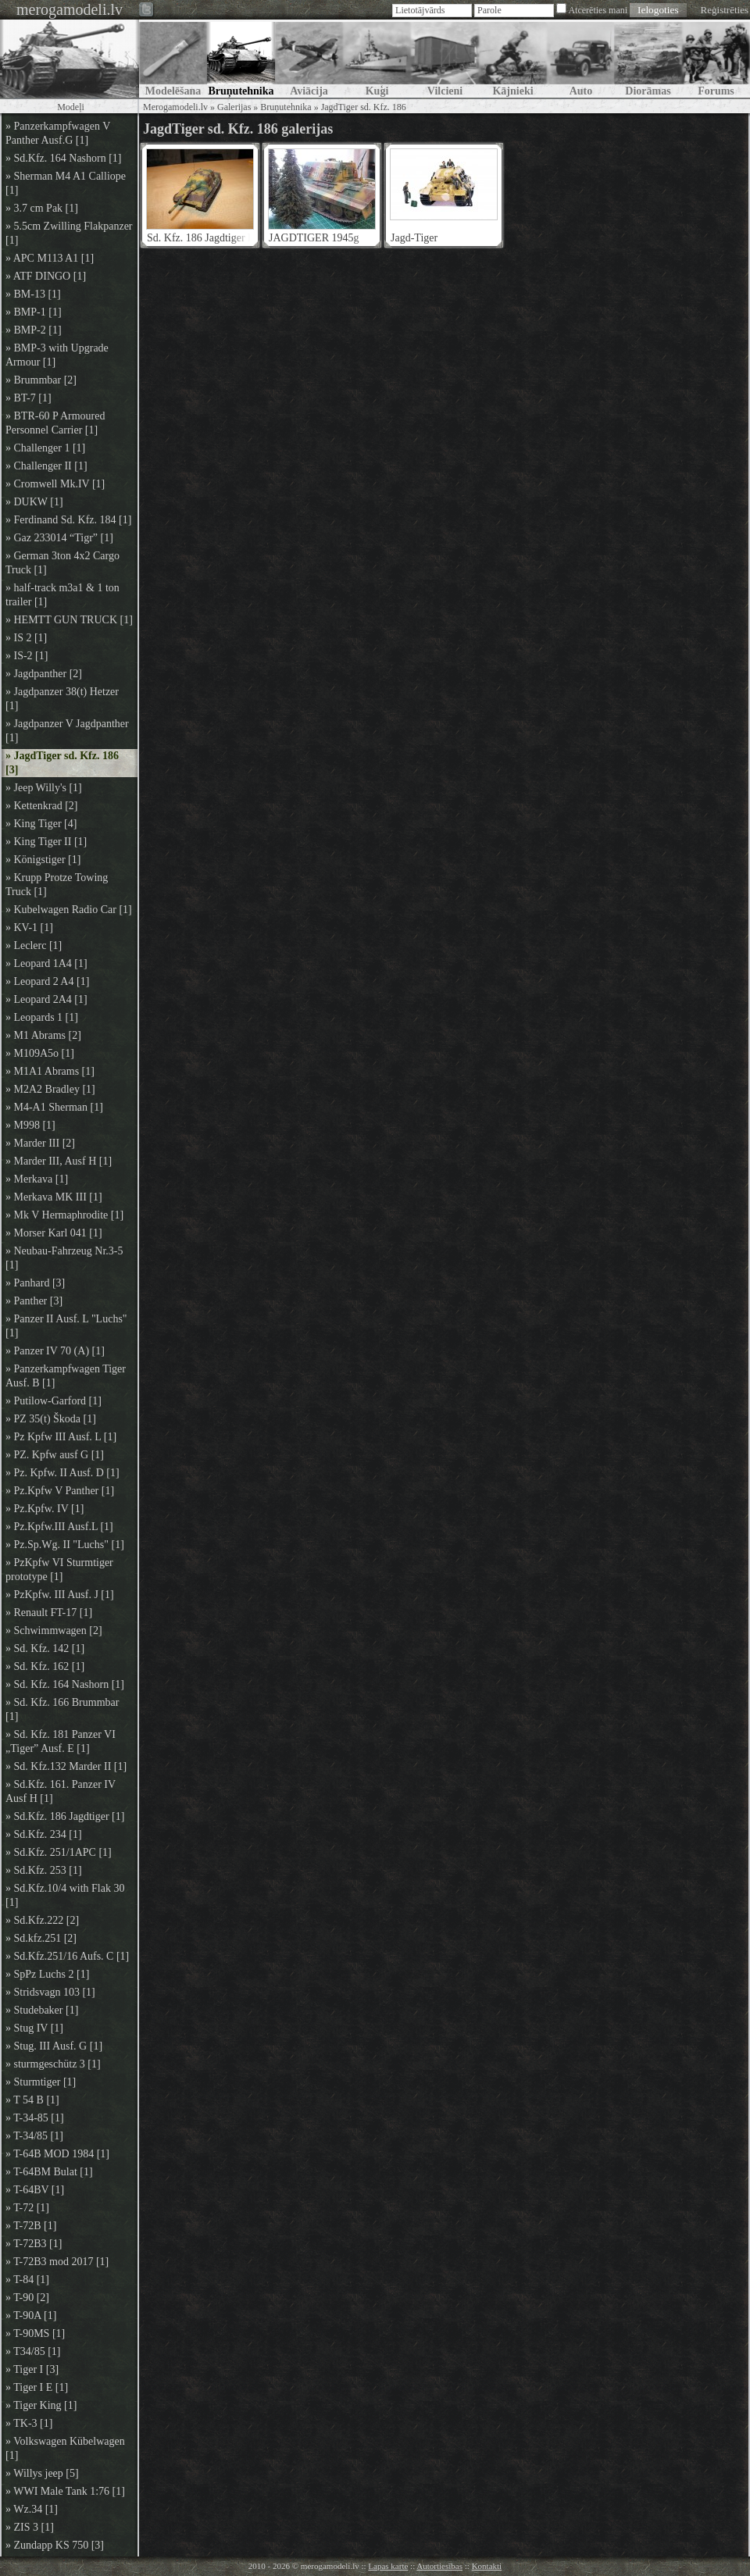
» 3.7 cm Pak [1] (41, 208)
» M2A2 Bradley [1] (50, 1089)
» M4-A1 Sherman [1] (54, 1107)
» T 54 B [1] (32, 2100)
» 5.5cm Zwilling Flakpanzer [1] (69, 233)
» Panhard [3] (35, 1283)
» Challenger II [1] (46, 466)
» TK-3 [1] (28, 2423)
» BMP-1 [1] (33, 312)
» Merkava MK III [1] (53, 1197)
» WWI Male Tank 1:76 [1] (65, 2491)
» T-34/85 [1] (34, 2136)
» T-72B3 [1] (33, 2244)
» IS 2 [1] (26, 638)
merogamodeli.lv (69, 9)
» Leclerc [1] (33, 945)
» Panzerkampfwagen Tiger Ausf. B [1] (65, 1376)
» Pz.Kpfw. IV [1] (44, 1509)
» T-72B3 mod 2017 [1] (57, 2261)
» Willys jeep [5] (42, 2473)
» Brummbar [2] (41, 380)
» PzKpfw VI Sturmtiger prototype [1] (59, 1569)
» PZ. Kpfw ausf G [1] (54, 1455)
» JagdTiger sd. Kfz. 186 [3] (62, 763)
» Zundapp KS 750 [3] (54, 2545)
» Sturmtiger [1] (40, 2082)
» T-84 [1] (27, 2279)
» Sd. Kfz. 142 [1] (44, 1648)
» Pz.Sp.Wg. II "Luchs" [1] (64, 1544)
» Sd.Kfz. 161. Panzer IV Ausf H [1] (60, 1791)
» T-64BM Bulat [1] (49, 2172)
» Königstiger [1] (42, 859)
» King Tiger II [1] (46, 841)
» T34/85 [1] (33, 2351)
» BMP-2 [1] (33, 330)
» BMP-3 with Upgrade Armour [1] (57, 355)
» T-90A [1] (30, 2315)
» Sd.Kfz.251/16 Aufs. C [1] (67, 1956)
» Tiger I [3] (32, 2369)
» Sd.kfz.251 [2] (41, 1938)
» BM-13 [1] (33, 294)
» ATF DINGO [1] (45, 276)
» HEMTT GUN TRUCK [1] (69, 620)
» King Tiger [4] (41, 824)
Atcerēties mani (597, 10)
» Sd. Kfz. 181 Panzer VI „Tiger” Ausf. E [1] (60, 1741)
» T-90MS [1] (35, 2333)
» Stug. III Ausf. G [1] (53, 2046)
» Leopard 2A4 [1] (46, 999)
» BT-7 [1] (28, 398)
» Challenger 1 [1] (45, 448)
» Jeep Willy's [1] (43, 788)
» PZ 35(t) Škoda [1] (50, 1419)
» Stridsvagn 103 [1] (50, 1992)
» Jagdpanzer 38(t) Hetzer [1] (62, 699)
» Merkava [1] (36, 1179)
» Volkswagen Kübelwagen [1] (65, 2448)
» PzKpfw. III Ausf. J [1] (59, 1594)
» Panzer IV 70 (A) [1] (55, 1351)
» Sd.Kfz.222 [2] (42, 1920)
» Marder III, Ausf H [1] (58, 1161)
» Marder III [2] (40, 1143)
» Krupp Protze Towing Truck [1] (56, 884)
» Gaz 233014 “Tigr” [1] (59, 538)
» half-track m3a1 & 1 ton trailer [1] (62, 595)
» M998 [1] (30, 1125)
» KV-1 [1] (29, 927)
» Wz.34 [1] (31, 2509)
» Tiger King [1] (41, 2405)
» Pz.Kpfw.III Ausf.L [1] (59, 1526)
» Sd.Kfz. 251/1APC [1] (58, 1852)
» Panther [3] (33, 1301)
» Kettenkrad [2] (41, 806)
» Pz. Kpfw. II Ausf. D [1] (62, 1473)
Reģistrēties (724, 10)
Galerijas (234, 107)
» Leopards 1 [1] (41, 1017)
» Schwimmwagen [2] (53, 1630)
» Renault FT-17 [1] (48, 1612)
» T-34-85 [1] (34, 2118)
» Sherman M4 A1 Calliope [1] (65, 183)
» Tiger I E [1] (36, 2387)
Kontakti (487, 2566)
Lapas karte (388, 2566)
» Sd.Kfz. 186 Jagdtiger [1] (64, 1816)
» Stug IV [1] (34, 2028)
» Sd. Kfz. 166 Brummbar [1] (62, 1709)
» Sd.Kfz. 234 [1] (43, 1834)
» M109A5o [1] (39, 1053)
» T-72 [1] (27, 2208)
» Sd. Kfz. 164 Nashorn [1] (64, 1684)
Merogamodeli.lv (175, 107)
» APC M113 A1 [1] (49, 258)
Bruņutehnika (285, 107)
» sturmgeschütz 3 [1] (53, 2064)
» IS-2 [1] (26, 656)
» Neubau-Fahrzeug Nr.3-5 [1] (64, 1258)
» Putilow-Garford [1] (53, 1401)
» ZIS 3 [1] (29, 2527)
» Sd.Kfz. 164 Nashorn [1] (63, 158)
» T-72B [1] (30, 2226)
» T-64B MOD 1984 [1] (57, 2154)
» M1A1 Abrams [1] (50, 1071)
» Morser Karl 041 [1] (53, 1233)
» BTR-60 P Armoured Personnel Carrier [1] (55, 423)
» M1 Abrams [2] (43, 1035)
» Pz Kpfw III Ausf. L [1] (60, 1437)
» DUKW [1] (34, 502)
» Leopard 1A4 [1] (46, 963)
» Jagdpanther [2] (43, 674)
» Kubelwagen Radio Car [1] (68, 909)
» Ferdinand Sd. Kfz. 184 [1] (68, 520)
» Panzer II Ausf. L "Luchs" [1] (66, 1326)
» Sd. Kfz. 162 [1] (44, 1666)
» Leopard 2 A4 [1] (47, 981)
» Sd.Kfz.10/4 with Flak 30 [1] (64, 1895)
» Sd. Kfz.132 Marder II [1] (66, 1766)
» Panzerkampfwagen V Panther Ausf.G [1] (57, 133)
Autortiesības (439, 2566)
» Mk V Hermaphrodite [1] (64, 1215)
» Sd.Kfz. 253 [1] (43, 1870)
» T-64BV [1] (34, 2190)
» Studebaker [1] (41, 2010)
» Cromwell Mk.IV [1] (55, 484)
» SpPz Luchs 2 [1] (47, 1974)
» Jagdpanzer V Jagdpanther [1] (67, 731)
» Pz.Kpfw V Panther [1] (59, 1491)
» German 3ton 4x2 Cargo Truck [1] (62, 563)
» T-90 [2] (27, 2297)
